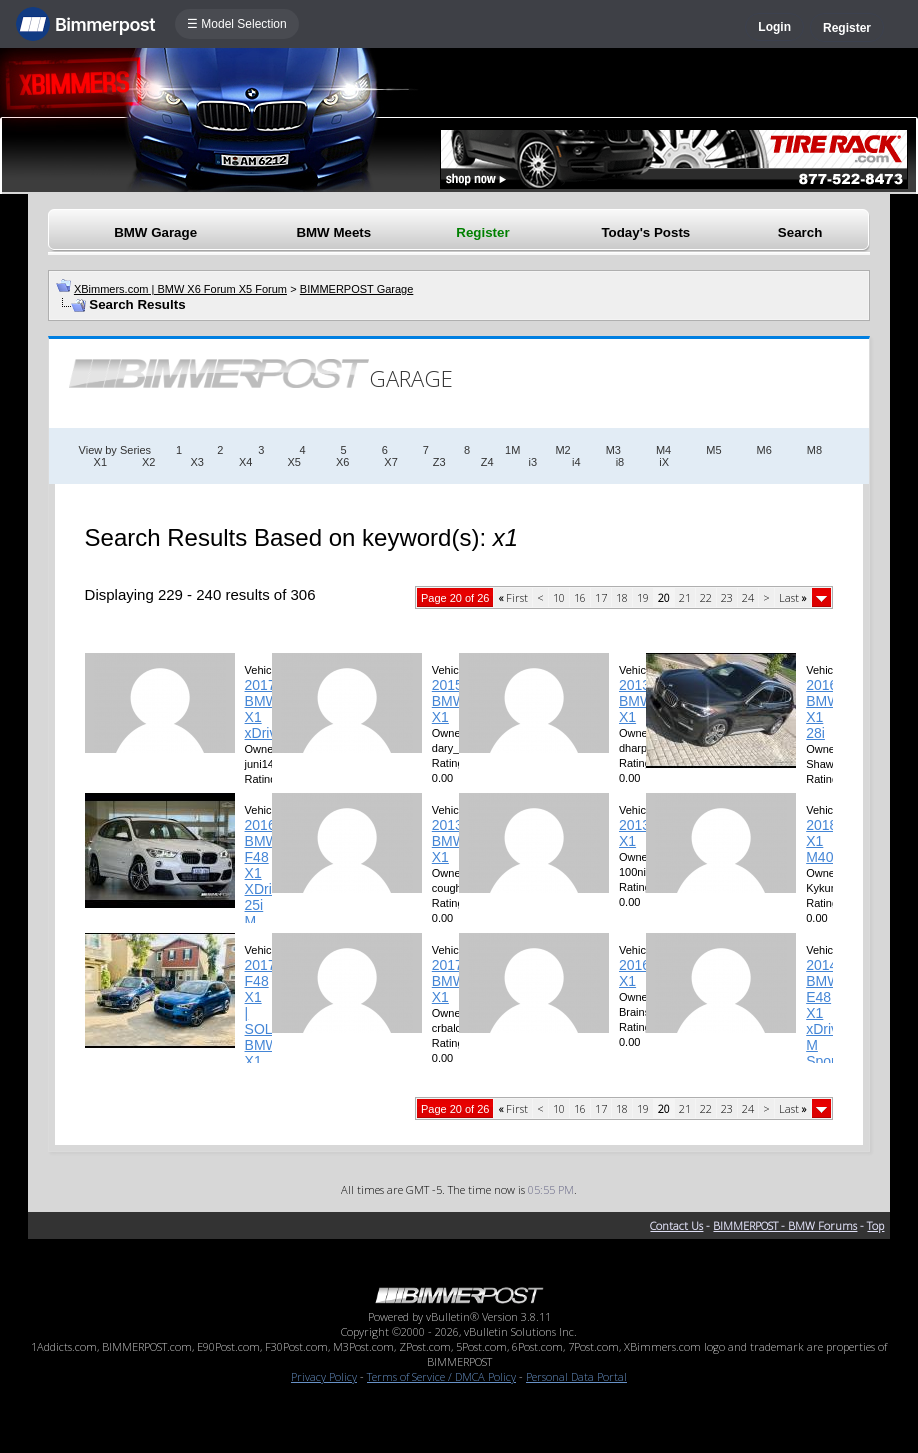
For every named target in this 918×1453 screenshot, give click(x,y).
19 (643, 597)
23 (727, 597)
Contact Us (676, 1225)
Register (847, 28)
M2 (562, 450)
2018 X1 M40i (821, 841)
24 (748, 597)
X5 (293, 462)
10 (559, 597)
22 (706, 597)
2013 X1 (634, 833)
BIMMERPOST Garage (357, 289)
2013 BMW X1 (636, 701)
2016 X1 (634, 973)
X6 (342, 462)
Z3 (439, 462)
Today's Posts (645, 232)
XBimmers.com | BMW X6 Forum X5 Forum (180, 289)
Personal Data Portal (576, 1376)
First (513, 597)
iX (664, 462)
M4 (663, 450)
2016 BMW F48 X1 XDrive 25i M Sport (266, 881)
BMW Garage (155, 232)
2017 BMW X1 (449, 981)
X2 (148, 462)
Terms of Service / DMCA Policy (441, 1376)
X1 (100, 462)
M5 (713, 450)
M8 (814, 450)
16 (580, 597)
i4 (576, 462)
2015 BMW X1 (449, 701)
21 (685, 597)
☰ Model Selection (237, 24)
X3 (196, 462)
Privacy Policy (324, 1376)
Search (800, 232)
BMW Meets (333, 232)
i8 (620, 462)
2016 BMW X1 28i (823, 709)
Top (875, 1225)
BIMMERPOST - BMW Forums (785, 1225)
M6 (764, 450)
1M (512, 450)
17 (601, 597)
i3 (533, 462)
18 (622, 597)
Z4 (487, 462)
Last (793, 597)
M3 (613, 450)
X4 (245, 462)
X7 (390, 462)
